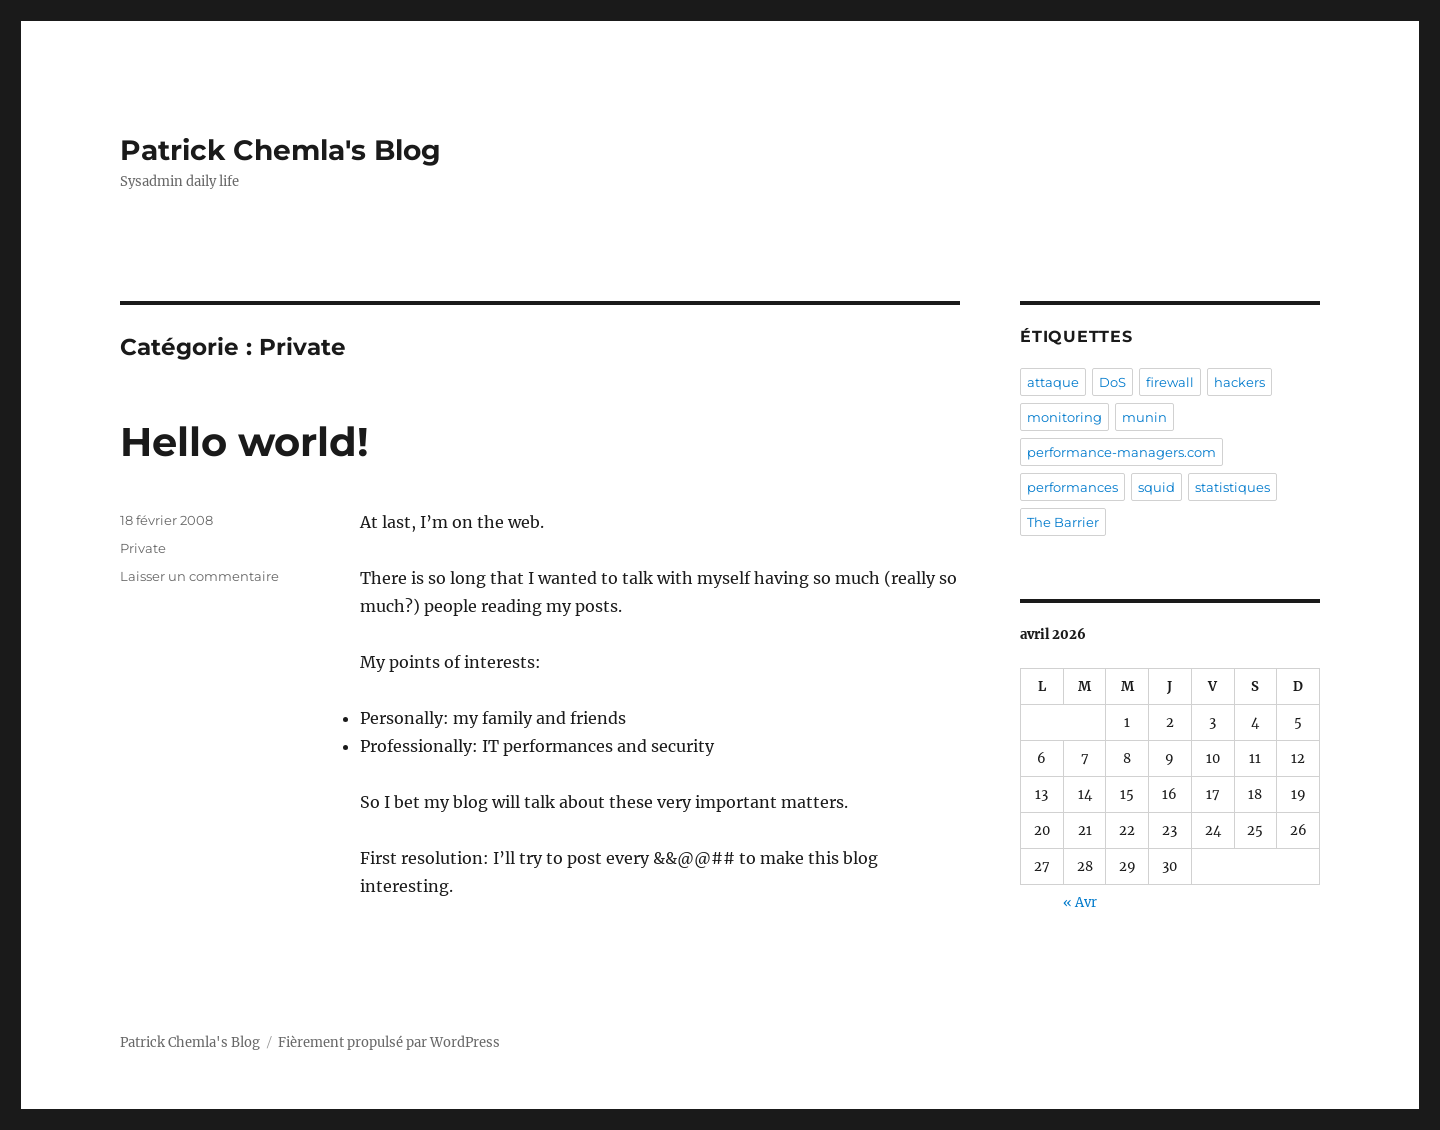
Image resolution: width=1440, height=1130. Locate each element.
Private (143, 548)
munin (1144, 417)
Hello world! (244, 441)
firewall (1170, 382)
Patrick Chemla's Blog (280, 150)
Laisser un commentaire (199, 576)
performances (1072, 487)
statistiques (1232, 487)
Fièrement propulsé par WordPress (389, 1042)
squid (1156, 487)
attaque (1053, 382)
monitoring (1064, 417)
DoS (1112, 382)
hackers (1239, 382)
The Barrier (1063, 522)
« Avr (1080, 902)
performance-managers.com (1121, 452)
